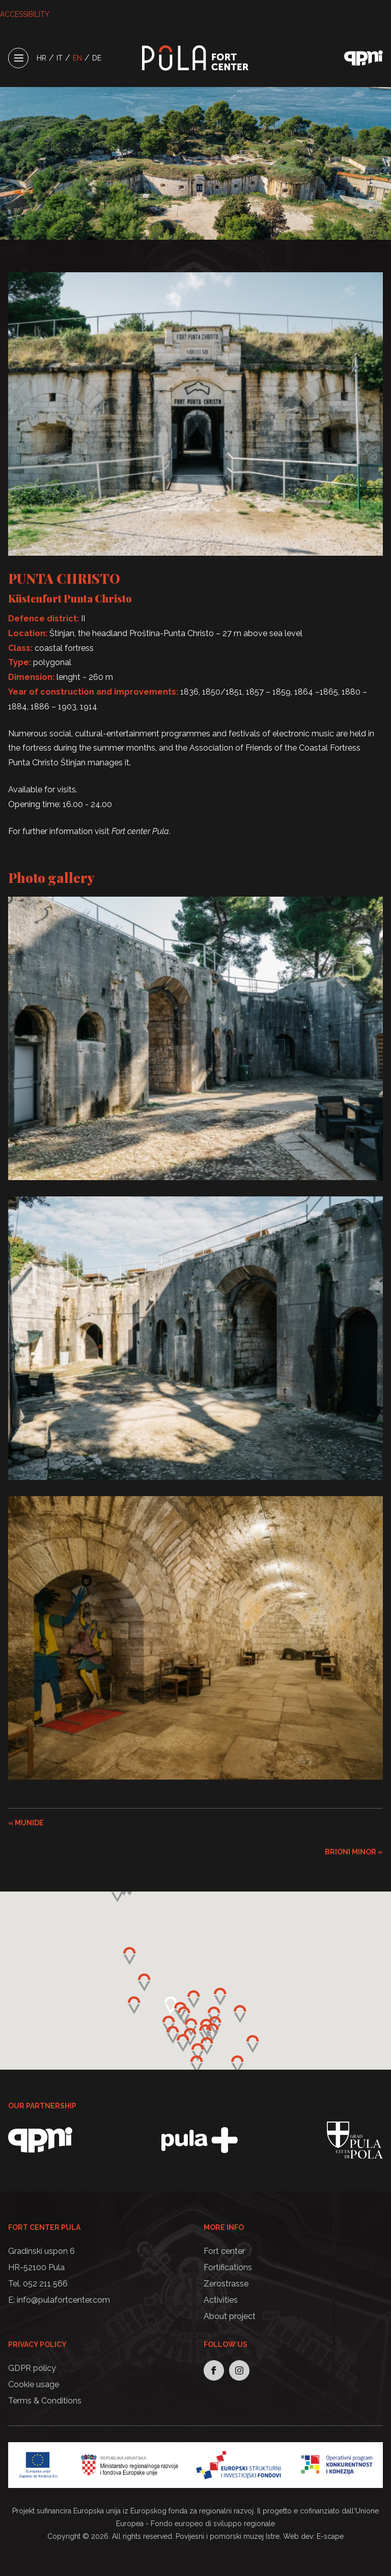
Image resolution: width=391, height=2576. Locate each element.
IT (60, 58)
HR (41, 58)
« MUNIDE (26, 1823)
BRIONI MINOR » (354, 1852)
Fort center (224, 2251)
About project (230, 2316)
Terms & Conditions (44, 2401)
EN (77, 58)
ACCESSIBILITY (24, 14)
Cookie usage (33, 2384)
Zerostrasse (226, 2283)
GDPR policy (32, 2368)
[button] (205, 2033)
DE (96, 58)
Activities (221, 2300)
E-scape (330, 2536)
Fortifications (228, 2267)
